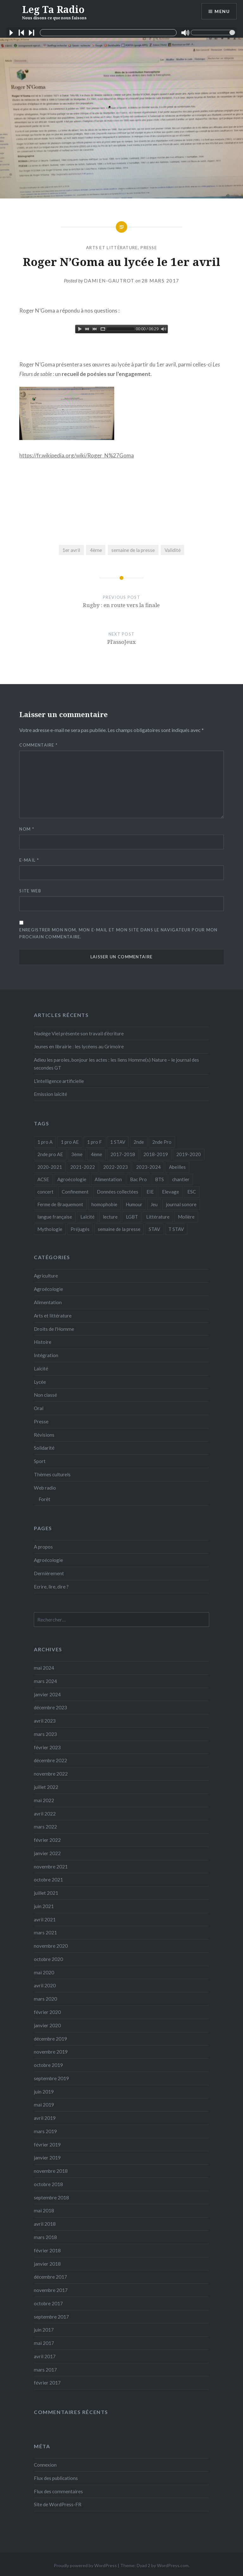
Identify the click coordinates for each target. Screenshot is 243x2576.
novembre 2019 (51, 2052)
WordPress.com (173, 2565)
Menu (222, 11)
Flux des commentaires (58, 2491)
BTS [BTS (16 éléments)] (159, 1179)
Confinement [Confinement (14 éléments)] (75, 1191)
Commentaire (38, 745)
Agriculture (46, 1275)
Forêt (44, 1499)
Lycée (40, 1382)
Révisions (44, 1435)
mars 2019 (45, 2131)
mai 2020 (44, 1972)
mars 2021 (45, 1932)
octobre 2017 (48, 2303)
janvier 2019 (47, 2157)
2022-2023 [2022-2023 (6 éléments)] (115, 1167)
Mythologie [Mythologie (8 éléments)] (49, 1229)
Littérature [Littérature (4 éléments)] (158, 1217)
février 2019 (47, 2144)
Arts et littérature (112, 247)
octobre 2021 (48, 1879)
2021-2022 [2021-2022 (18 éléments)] (82, 1167)
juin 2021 (44, 1906)
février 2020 (47, 2012)
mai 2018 (44, 2210)
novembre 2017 (51, 2290)
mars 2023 (45, 1734)
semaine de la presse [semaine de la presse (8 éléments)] (119, 1229)
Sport (40, 1461)
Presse (148, 247)
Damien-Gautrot (109, 280)
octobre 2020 (48, 1959)
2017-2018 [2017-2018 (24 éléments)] (122, 1154)
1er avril (71, 550)
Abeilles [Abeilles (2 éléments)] (177, 1167)
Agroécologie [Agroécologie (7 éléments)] (71, 1179)
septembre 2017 (51, 2317)
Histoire (42, 1342)
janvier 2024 (47, 1694)
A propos (43, 1547)
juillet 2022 (46, 1787)
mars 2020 (45, 1999)
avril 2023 (45, 1721)
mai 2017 (44, 2343)
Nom (26, 829)
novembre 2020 (51, 1946)
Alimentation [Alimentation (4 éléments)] (108, 1179)
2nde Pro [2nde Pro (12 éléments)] (161, 1142)
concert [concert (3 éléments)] (45, 1191)
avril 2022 (45, 1813)
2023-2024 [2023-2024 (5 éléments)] (148, 1167)
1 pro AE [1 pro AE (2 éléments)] (70, 1142)
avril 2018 (45, 2224)
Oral (38, 1408)
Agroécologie (48, 1289)
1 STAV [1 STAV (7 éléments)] (117, 1142)
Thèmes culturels (52, 1474)
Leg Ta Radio (54, 12)
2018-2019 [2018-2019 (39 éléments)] (155, 1154)
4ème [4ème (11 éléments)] (96, 1154)
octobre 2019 (48, 2065)
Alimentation (48, 1302)
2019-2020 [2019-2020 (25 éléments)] (188, 1154)
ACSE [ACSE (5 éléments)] (43, 1179)
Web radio (45, 1488)
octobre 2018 (48, 2184)
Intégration (46, 1355)
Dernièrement (49, 1573)
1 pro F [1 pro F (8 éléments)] (94, 1142)
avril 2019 (45, 2118)
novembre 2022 (51, 1774)
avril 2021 (45, 1919)
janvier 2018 (47, 2264)
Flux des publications (56, 2478)
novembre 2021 (51, 1866)
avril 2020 (45, 1985)
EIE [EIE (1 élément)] (150, 1191)
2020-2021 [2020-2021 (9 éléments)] (49, 1167)
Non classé (45, 1395)
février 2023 (47, 1747)
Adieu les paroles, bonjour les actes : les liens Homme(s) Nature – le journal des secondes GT (116, 1064)
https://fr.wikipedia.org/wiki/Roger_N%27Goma (76, 455)
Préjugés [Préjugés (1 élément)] (80, 1229)
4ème (96, 550)
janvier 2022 (47, 1853)
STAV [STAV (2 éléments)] (154, 1229)
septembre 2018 (51, 2197)
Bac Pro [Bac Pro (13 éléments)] (138, 1179)
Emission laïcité (50, 1094)
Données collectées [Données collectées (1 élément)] (117, 1191)
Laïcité (41, 1368)
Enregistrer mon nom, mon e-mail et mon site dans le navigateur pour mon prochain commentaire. (118, 933)
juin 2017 (44, 2330)
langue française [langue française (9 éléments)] (54, 1217)
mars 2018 (45, 2237)
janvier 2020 (47, 2025)
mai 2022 (44, 1800)
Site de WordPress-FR (57, 2504)
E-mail (29, 860)
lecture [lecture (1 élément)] (110, 1217)
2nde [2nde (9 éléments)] (139, 1142)
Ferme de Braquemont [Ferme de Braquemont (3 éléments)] (60, 1204)
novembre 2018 (51, 2171)
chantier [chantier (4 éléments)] (181, 1179)
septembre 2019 (51, 2078)
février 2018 (47, 2250)
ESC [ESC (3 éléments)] (191, 1191)
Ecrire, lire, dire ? (51, 1586)
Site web (30, 890)
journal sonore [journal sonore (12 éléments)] (181, 1204)
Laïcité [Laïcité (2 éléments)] (87, 1217)
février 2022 (47, 1840)
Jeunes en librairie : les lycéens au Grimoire (79, 1046)
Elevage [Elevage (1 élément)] (170, 1191)
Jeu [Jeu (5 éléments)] (154, 1204)
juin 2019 (44, 2091)
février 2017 (47, 2382)
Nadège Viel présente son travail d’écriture (79, 1033)
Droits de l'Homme (54, 1329)
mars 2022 (45, 1826)
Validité (173, 550)
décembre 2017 (50, 2277)
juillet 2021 (46, 1893)
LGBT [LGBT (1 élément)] (132, 1217)
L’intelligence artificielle (59, 1081)
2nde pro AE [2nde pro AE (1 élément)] (50, 1154)
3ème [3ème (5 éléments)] (77, 1154)
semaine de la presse (133, 550)
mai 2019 (44, 2104)
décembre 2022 (50, 1760)
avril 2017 (45, 2356)
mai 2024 (44, 1668)
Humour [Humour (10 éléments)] (134, 1204)
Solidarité (44, 1448)
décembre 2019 (50, 2039)
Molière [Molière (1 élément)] (186, 1217)
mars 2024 (45, 1681)
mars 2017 (45, 2369)
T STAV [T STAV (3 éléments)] (176, 1229)
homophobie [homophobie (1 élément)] (104, 1204)
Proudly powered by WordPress (85, 2565)
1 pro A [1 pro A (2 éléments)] (45, 1142)
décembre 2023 (50, 1707)
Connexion (45, 2465)
